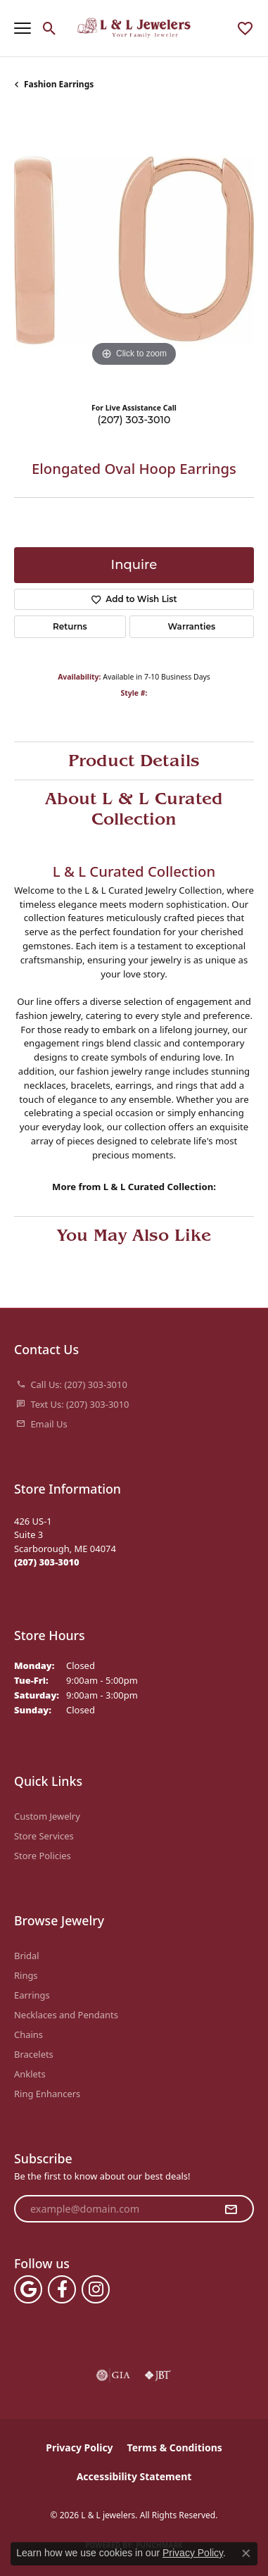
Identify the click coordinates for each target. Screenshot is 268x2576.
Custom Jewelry (47, 1816)
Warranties (192, 626)
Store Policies (42, 1855)
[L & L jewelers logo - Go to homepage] (134, 28)
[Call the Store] (46, 1562)
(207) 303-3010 (134, 419)
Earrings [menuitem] (32, 1995)
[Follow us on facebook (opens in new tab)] (62, 2289)
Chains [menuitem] (28, 2034)
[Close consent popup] (246, 2553)
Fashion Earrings (59, 84)
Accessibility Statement (134, 2476)
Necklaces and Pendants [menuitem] (66, 2014)
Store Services (44, 1836)
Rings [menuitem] (26, 1975)
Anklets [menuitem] (30, 2074)
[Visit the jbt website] (157, 2375)
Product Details (134, 760)
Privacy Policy (79, 2447)
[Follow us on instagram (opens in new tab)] (96, 2289)
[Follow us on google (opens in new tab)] (28, 2289)
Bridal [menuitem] (26, 1955)
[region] (134, 250)
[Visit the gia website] (113, 2375)
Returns (70, 626)
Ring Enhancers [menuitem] (47, 2093)
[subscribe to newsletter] (231, 2209)
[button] (49, 28)
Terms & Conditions (174, 2447)
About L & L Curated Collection (134, 809)
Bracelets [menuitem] (33, 2054)
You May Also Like (134, 1235)
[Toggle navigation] (22, 28)
